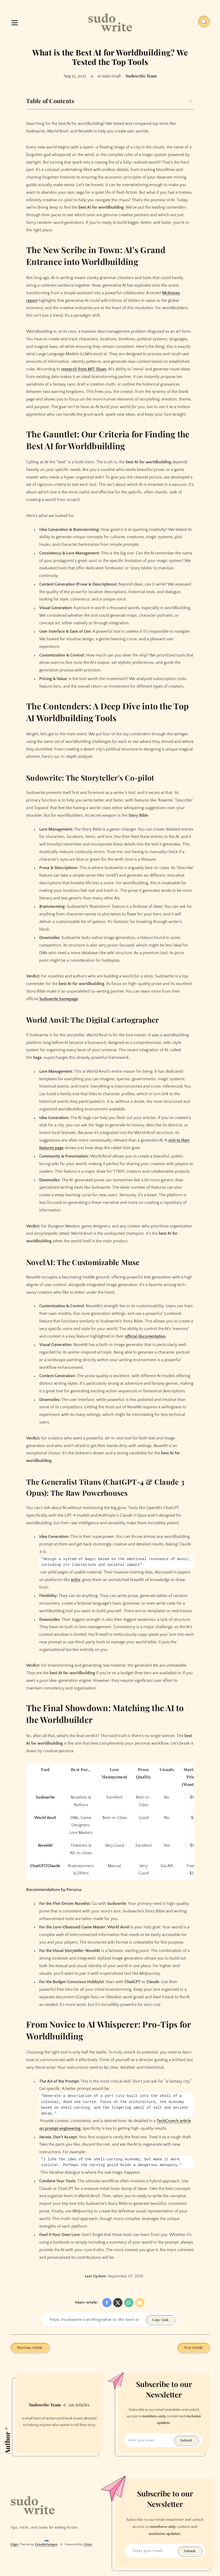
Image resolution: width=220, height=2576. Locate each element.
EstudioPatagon (46, 2545)
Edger (14, 2545)
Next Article (193, 2348)
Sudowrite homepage (58, 999)
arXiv (75, 1580)
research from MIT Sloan (83, 369)
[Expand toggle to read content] (191, 101)
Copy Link (160, 2320)
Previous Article (30, 2348)
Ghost (87, 2545)
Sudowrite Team (45, 2405)
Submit (186, 2441)
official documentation (145, 1336)
